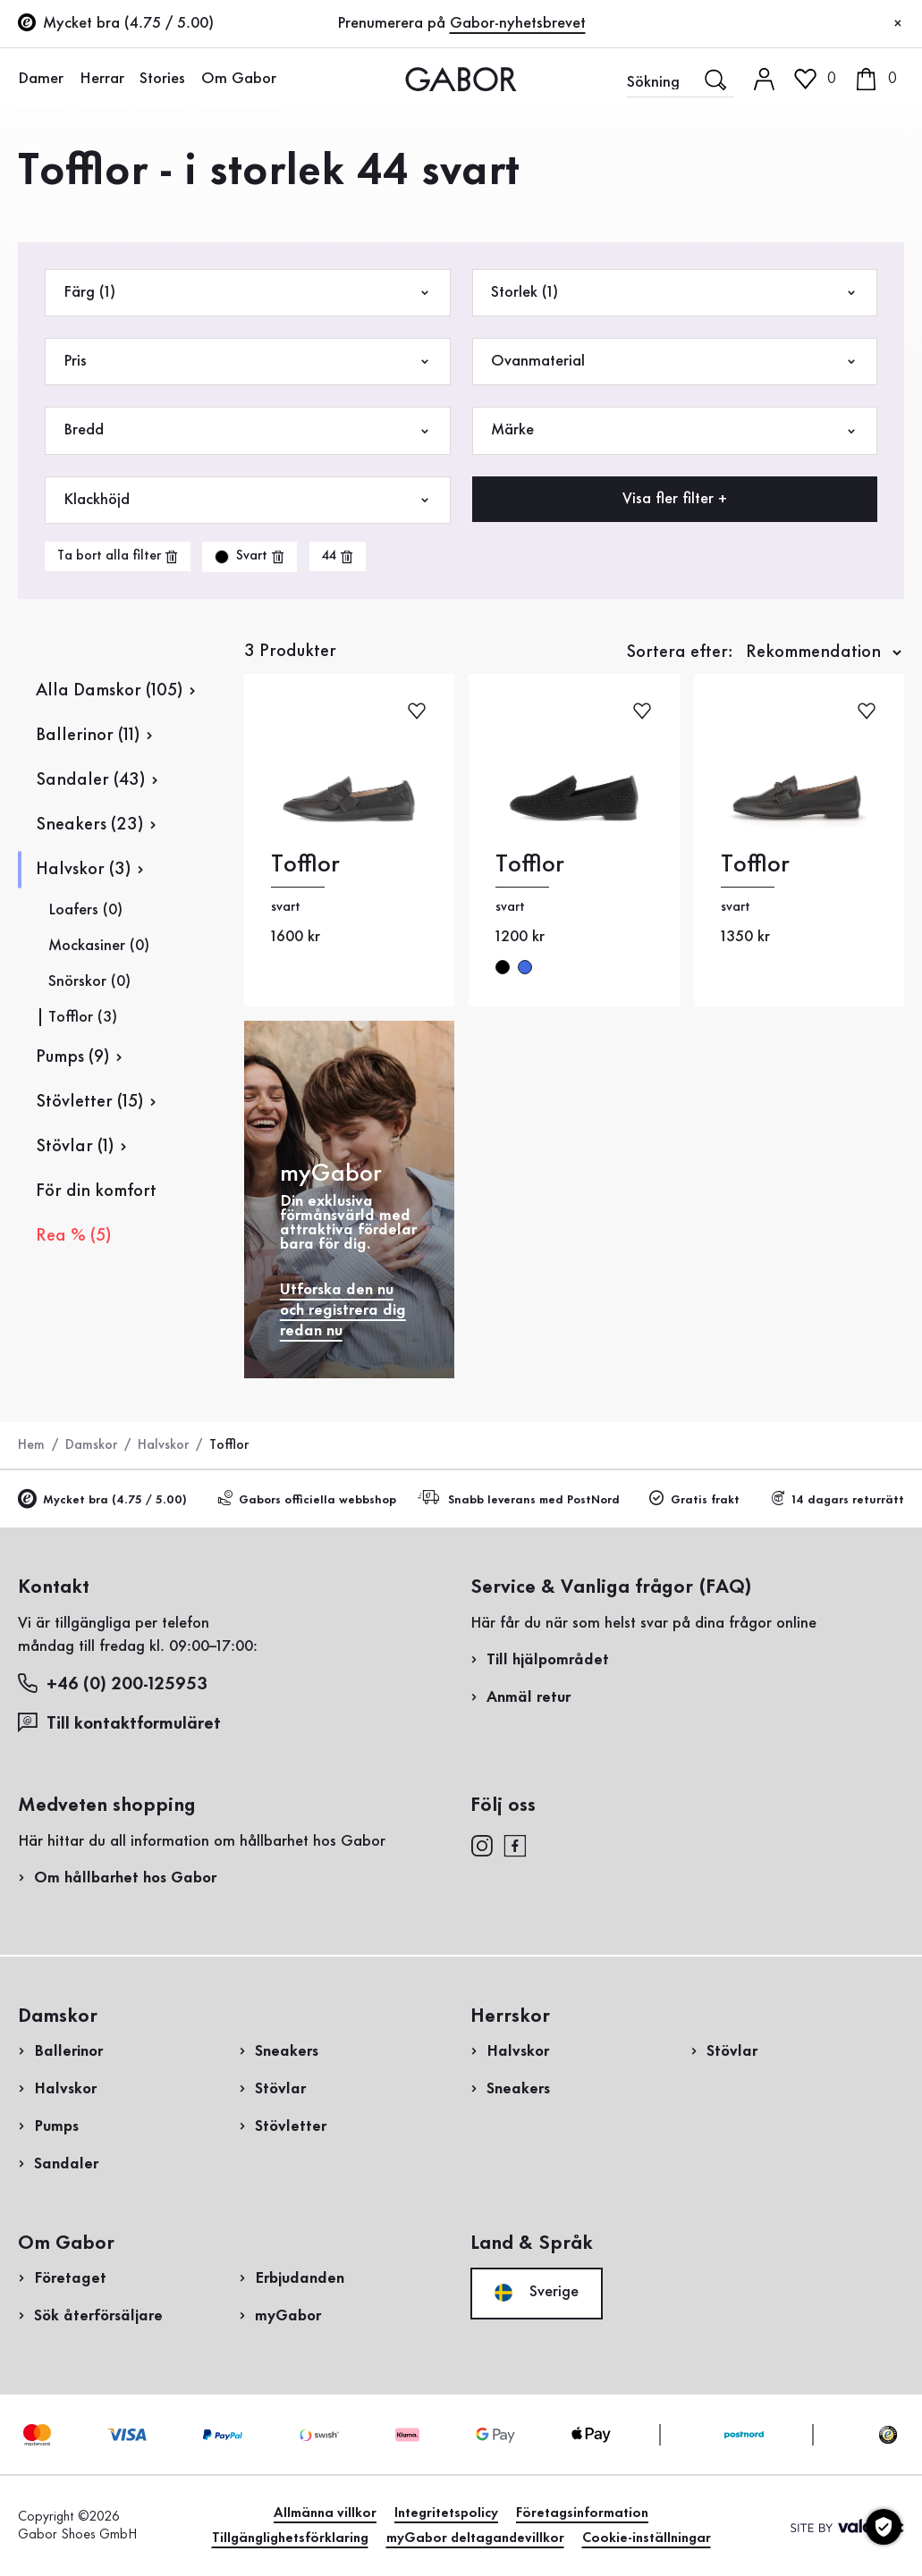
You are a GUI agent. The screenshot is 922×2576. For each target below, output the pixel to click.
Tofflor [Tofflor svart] (305, 865)
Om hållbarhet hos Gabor (125, 1878)
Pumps (56, 2126)
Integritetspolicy (446, 2513)
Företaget (70, 2278)
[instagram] (481, 1845)
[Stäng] (898, 24)
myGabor (288, 2316)
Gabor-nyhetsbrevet (518, 23)
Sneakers (286, 2051)
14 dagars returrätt (837, 1499)
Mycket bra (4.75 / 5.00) (102, 1500)
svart (502, 967)
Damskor (91, 1445)
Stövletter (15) (89, 1102)
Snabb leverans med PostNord (521, 1498)
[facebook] (515, 1845)
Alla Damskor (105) (109, 691)
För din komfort (96, 1191)
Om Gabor (236, 79)
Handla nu (849, 512)
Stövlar (280, 2089)
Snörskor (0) (89, 981)
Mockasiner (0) (98, 946)
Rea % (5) (73, 1236)
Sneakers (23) (89, 825)
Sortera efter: (679, 652)
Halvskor (163, 1445)
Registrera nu (874, 237)
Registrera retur (765, 360)
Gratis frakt (694, 1499)
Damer (40, 79)
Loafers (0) (85, 910)
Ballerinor (68, 2051)
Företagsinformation (582, 2513)
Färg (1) (247, 292)
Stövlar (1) (75, 1147)
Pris (247, 361)
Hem (31, 1445)
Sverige (537, 2293)
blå (525, 967)
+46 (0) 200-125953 (112, 1683)
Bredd (247, 430)
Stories (160, 79)
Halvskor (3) (83, 870)
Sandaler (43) (90, 780)
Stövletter (290, 2126)
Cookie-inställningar (646, 2538)
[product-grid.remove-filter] (249, 557)
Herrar (101, 79)
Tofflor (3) (82, 1017)
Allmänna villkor (325, 2513)
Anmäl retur (528, 1697)
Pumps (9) (72, 1057)
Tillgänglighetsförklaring (290, 2538)
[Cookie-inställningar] (883, 2527)
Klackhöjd (247, 500)
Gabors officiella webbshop (306, 1499)
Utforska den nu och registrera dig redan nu (343, 1310)
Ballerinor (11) (88, 736)
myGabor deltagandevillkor (475, 2538)
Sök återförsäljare (98, 2316)
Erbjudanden (299, 2278)
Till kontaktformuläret (119, 1723)
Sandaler (66, 2164)
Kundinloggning (848, 155)
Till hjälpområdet (547, 1660)
